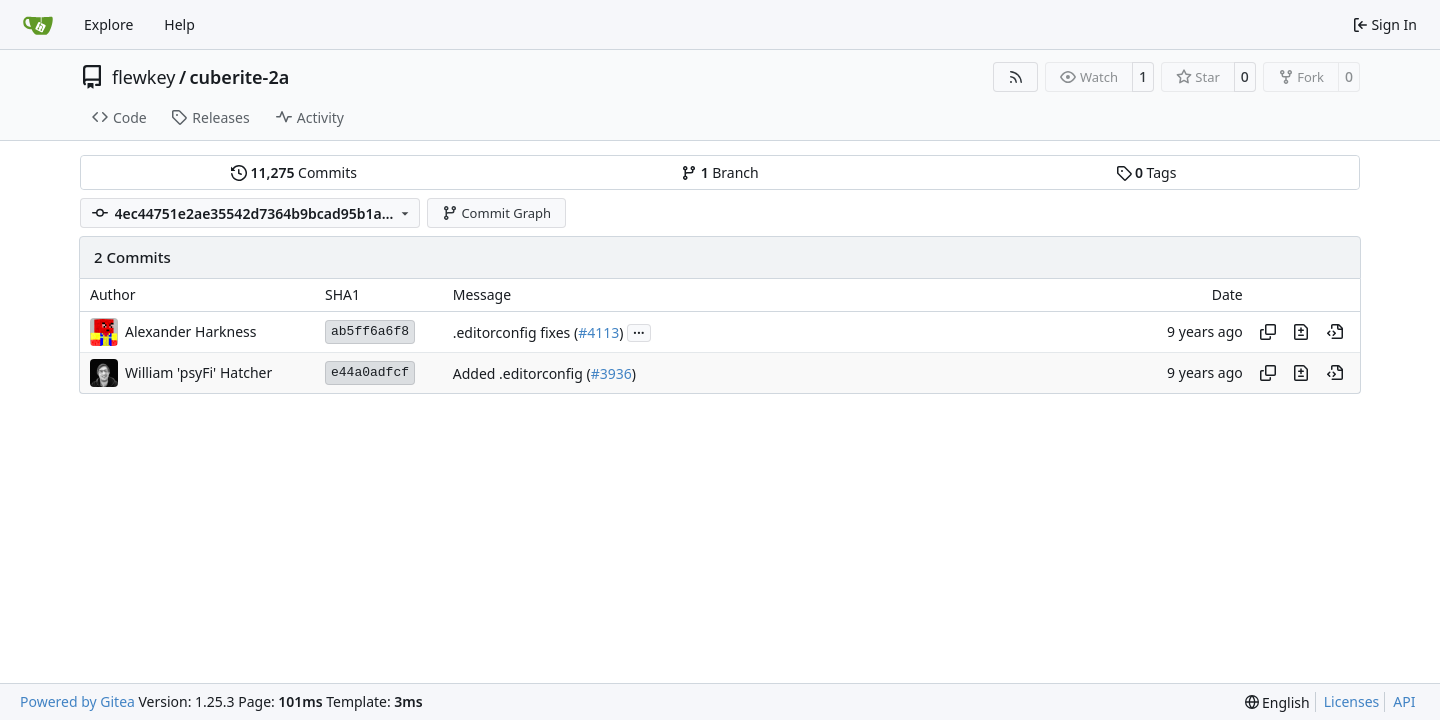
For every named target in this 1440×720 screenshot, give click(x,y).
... (639, 331)
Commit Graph (496, 213)
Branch (720, 172)
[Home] (38, 25)
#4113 (598, 332)
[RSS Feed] (1016, 77)
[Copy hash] (1268, 332)
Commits (294, 172)
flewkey (143, 77)
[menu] (1277, 702)
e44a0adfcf (370, 372)
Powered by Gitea (77, 701)
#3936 (611, 373)
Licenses (1352, 701)
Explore (108, 24)
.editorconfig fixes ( (515, 332)
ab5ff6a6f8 (370, 331)
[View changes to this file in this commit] (1301, 332)
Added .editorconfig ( (522, 373)
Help (179, 24)
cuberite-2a (240, 77)
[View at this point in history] (1335, 332)
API (1404, 701)
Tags (1146, 172)
